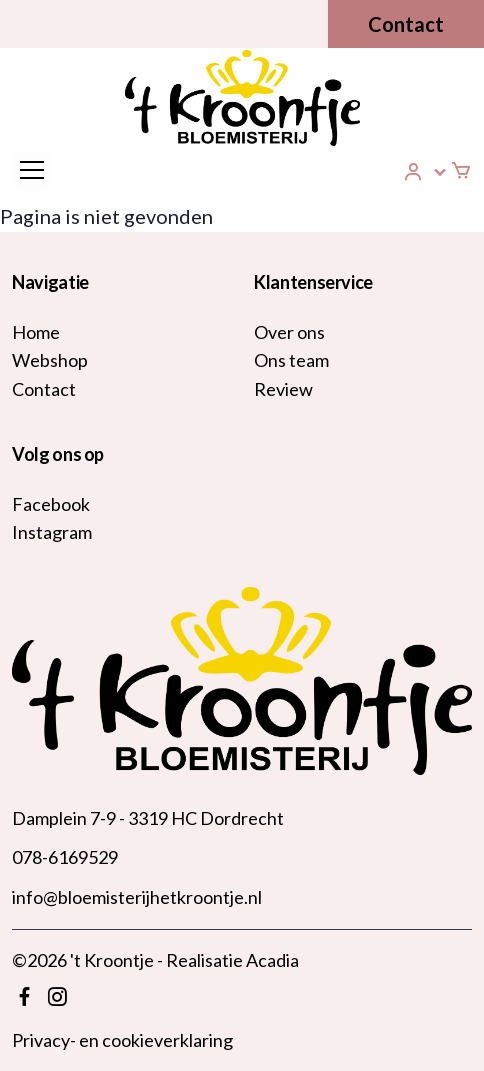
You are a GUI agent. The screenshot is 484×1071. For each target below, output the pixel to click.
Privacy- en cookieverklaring (122, 1040)
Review (283, 389)
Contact (406, 24)
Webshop (50, 360)
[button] (426, 172)
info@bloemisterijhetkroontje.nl (137, 897)
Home (36, 332)
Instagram (52, 532)
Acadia (272, 960)
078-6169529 (65, 857)
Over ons (289, 332)
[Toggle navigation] (32, 170)
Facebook (51, 504)
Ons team (291, 360)
